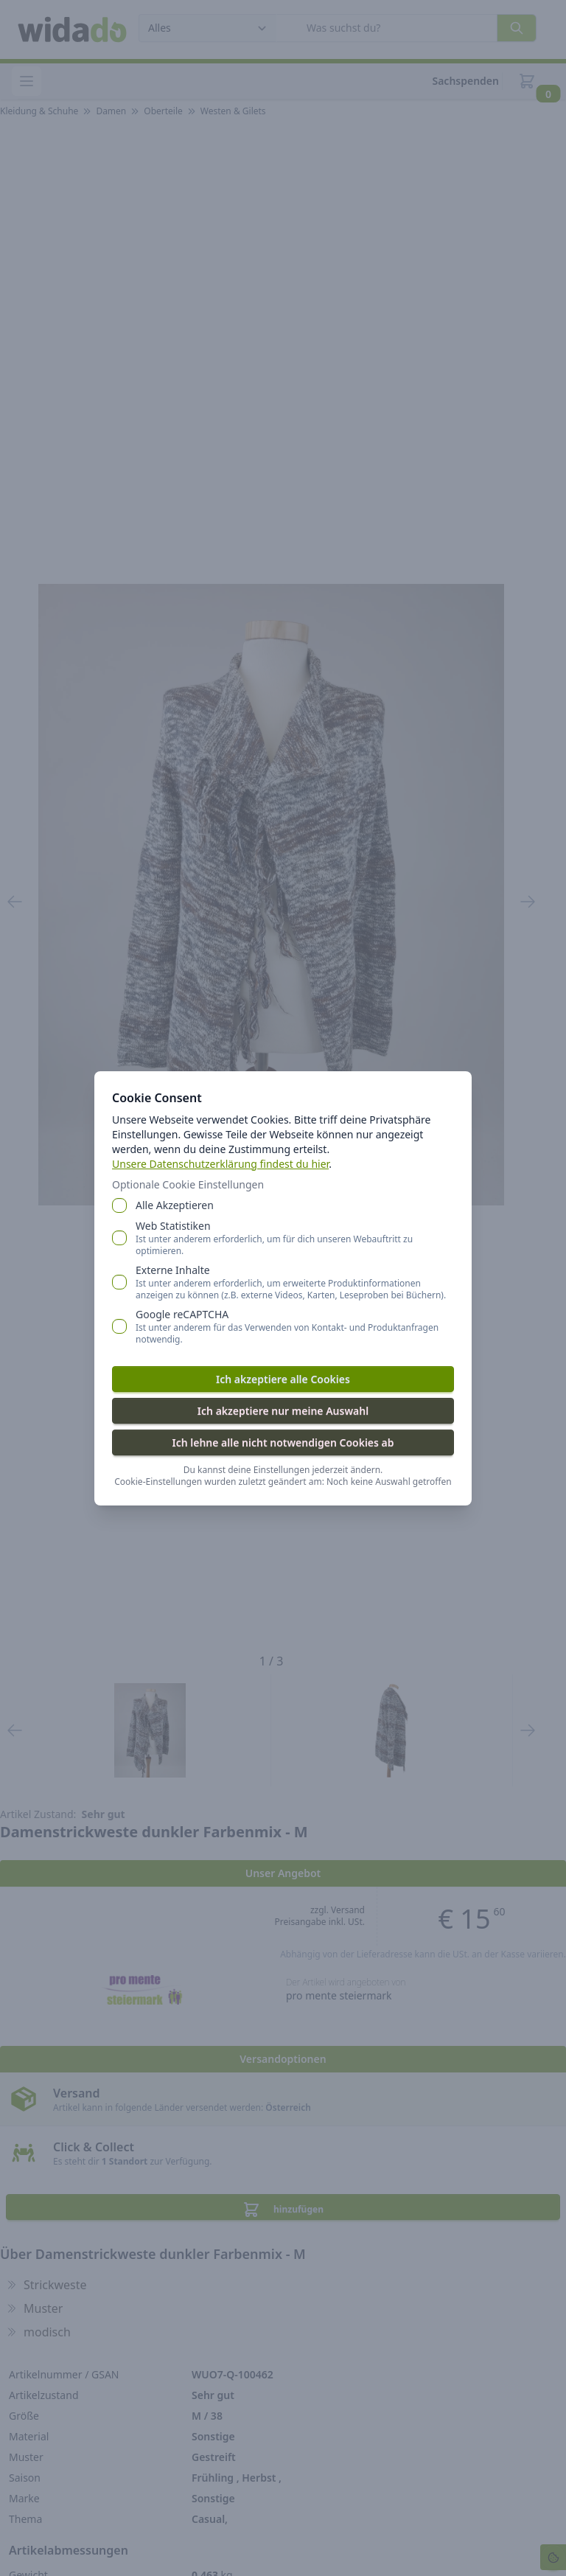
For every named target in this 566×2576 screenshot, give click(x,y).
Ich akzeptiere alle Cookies (283, 1379)
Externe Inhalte (295, 1282)
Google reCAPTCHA (295, 1326)
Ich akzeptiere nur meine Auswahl (283, 1411)
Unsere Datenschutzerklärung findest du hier (220, 1164)
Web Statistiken (295, 1238)
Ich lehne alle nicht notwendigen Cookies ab (283, 1442)
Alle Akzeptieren (175, 1205)
